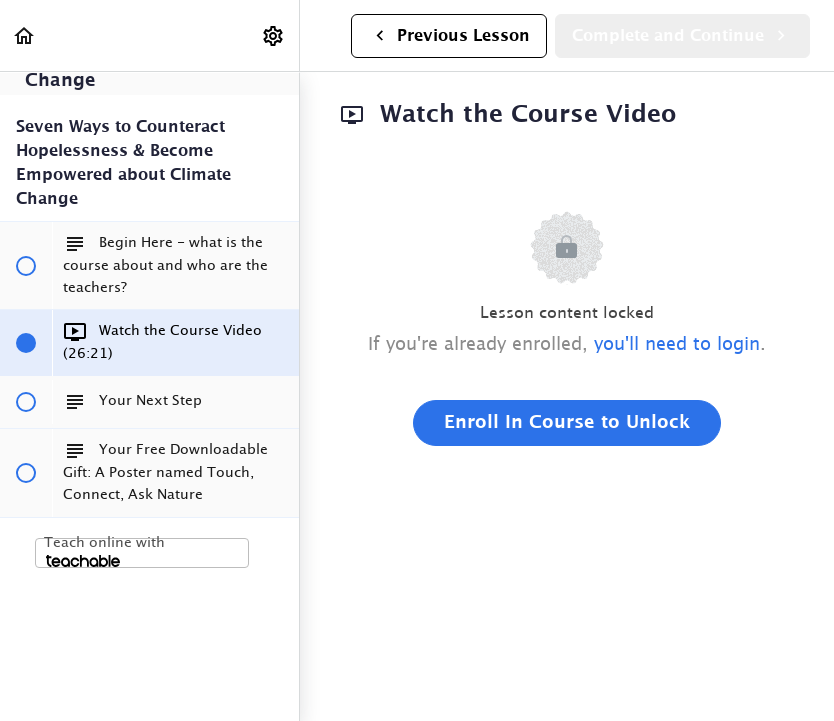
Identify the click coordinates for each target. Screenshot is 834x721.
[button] (25, 35)
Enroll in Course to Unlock (567, 423)
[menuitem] (274, 35)
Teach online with (104, 551)
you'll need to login (677, 345)
